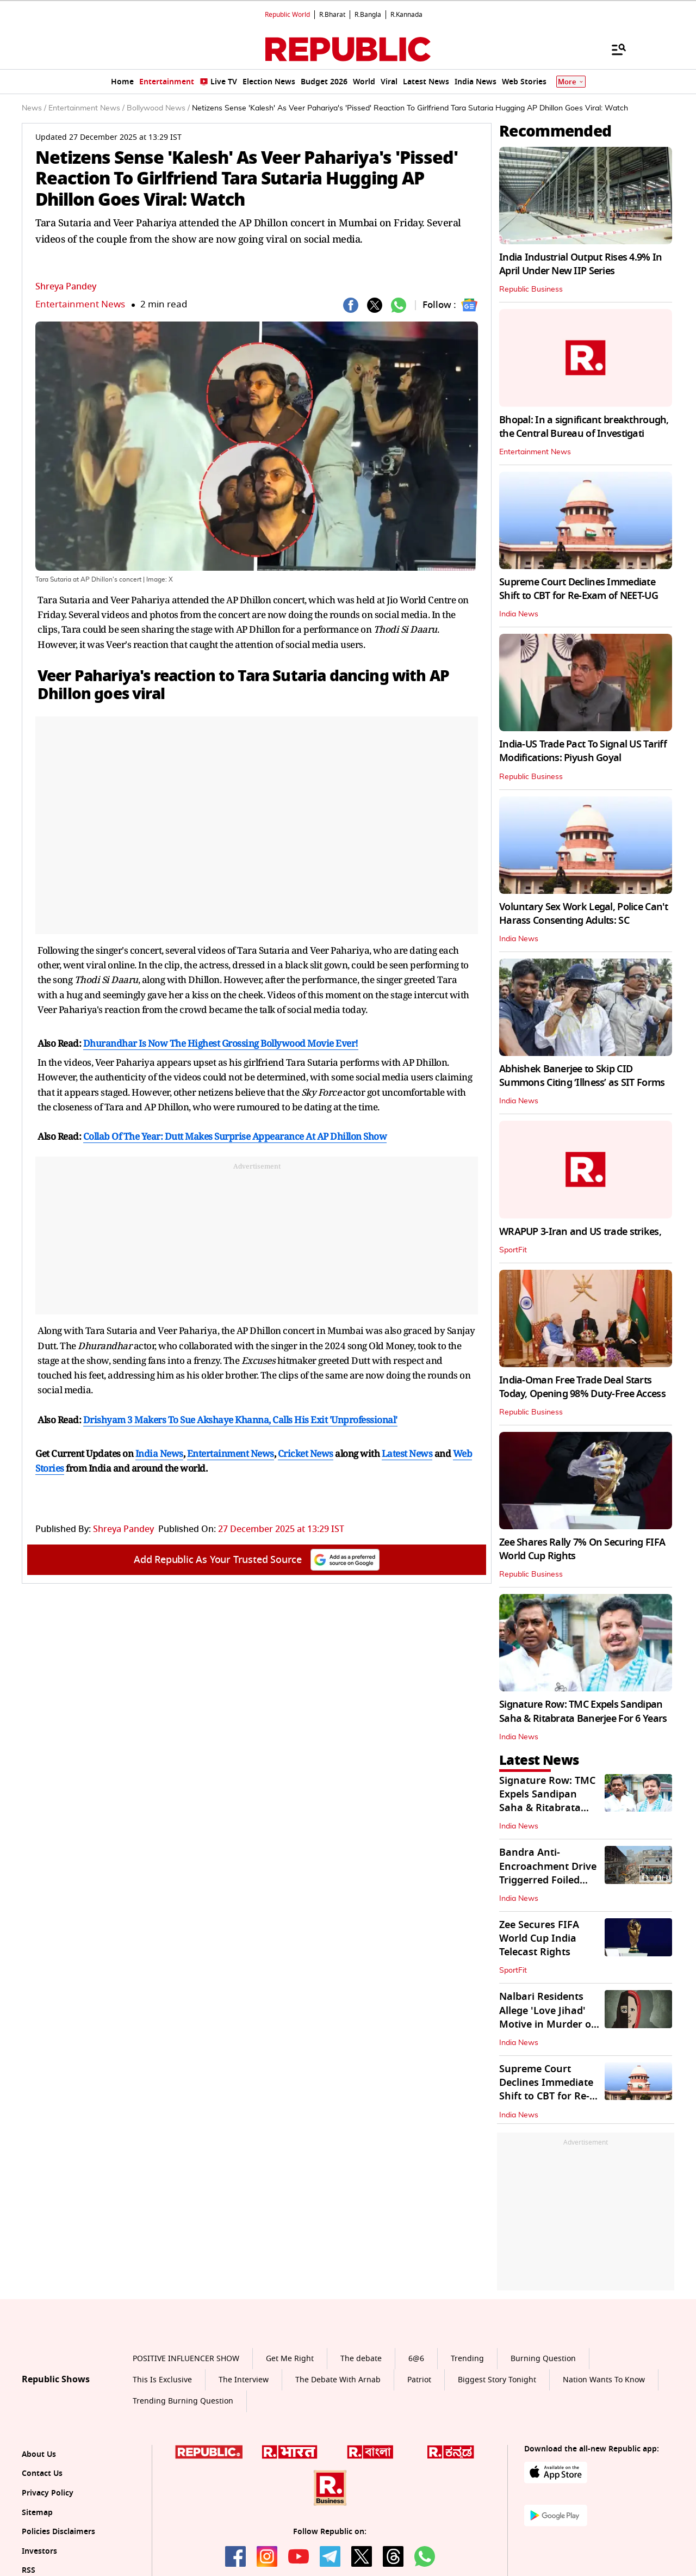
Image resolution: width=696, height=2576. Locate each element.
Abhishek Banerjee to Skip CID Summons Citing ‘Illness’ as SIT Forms (581, 1076)
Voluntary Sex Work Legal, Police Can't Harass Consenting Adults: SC (583, 914)
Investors (39, 2551)
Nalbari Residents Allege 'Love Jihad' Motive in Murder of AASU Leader (547, 2017)
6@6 (416, 2358)
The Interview (244, 2380)
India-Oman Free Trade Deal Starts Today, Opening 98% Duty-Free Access (582, 1387)
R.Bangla (368, 15)
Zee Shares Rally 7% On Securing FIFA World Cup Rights (582, 1549)
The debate (361, 2358)
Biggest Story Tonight (497, 2380)
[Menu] (613, 49)
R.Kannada (406, 15)
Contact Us (42, 2473)
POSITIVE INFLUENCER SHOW (186, 2358)
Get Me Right (290, 2358)
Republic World (287, 15)
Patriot (419, 2380)
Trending (467, 2358)
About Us (39, 2454)
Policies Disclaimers (58, 2531)
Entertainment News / (86, 108)
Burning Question (543, 2358)
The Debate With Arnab (338, 2380)
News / (34, 108)
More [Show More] (571, 82)
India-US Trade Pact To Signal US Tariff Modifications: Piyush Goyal (583, 751)
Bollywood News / (158, 108)
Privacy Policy (47, 2493)
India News (518, 614)
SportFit (513, 1250)
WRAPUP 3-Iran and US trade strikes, (580, 1232)
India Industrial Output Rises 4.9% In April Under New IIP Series (580, 264)
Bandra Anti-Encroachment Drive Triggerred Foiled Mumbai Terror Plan (547, 1873)
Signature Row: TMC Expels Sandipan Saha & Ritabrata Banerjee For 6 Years (583, 1711)
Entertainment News (80, 304)
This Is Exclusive (162, 2380)
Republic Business (531, 289)
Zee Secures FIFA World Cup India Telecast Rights (539, 1938)
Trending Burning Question (183, 2401)
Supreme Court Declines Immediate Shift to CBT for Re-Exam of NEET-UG (578, 589)
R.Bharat (332, 15)
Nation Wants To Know (604, 2380)
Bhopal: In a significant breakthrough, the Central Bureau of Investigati (584, 427)
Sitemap (37, 2512)
